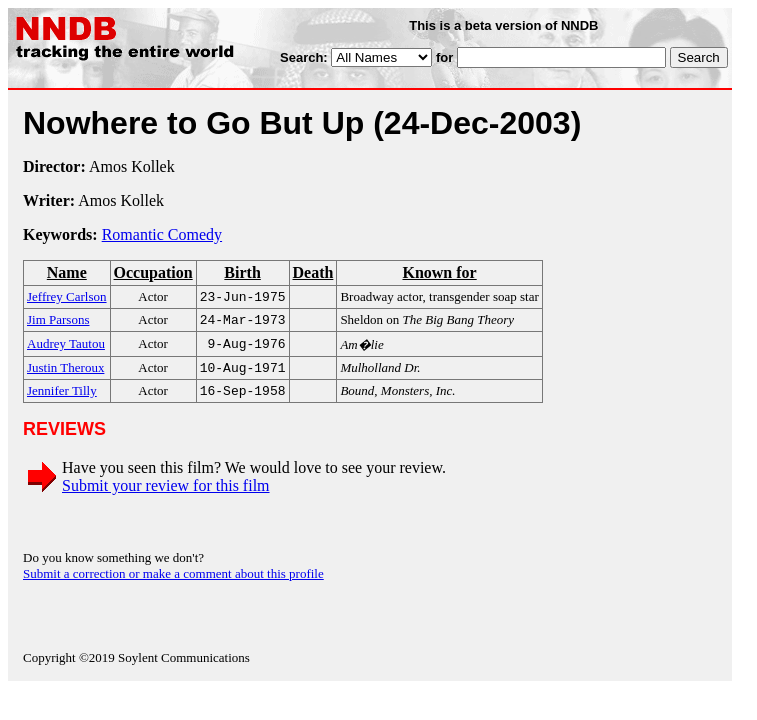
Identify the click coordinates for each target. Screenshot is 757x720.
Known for (439, 272)
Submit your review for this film (166, 493)
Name (67, 272)
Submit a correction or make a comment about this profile (173, 581)
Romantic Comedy (162, 234)
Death (312, 272)
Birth (242, 272)
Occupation (153, 272)
